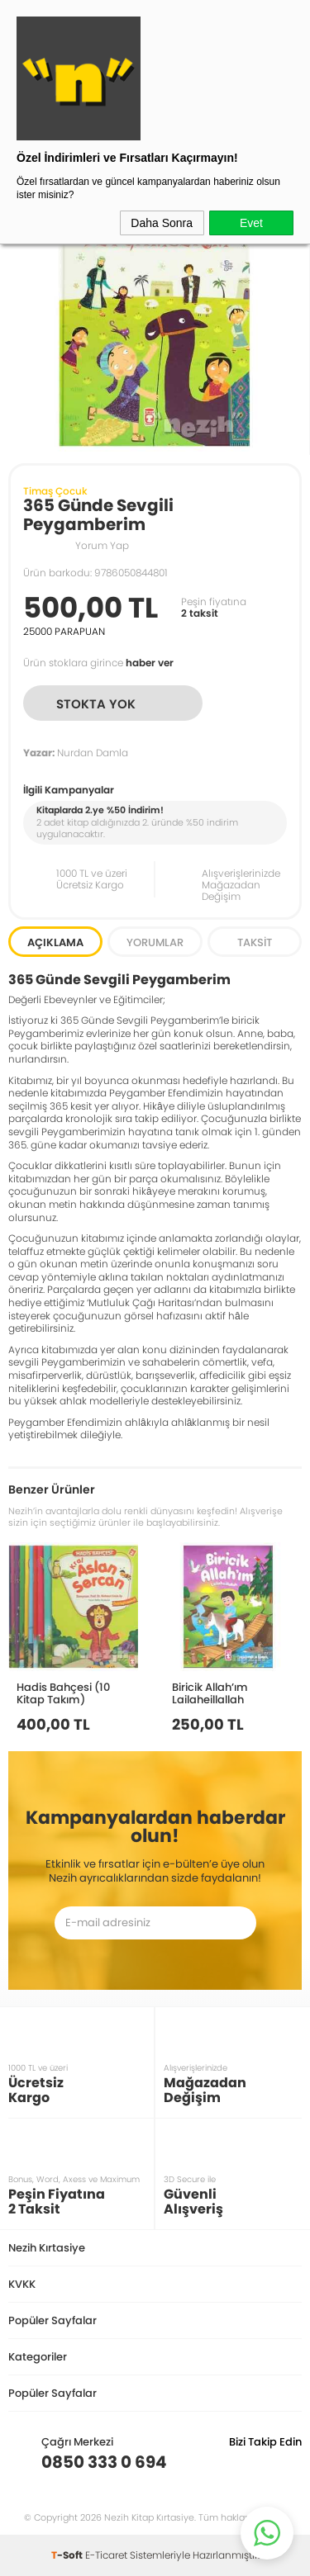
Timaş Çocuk (55, 491)
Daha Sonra (162, 223)
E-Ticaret (106, 2555)
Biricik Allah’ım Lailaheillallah (210, 1693)
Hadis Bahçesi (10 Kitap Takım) (63, 1693)
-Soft (68, 2555)
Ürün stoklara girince (98, 663)
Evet (251, 223)
